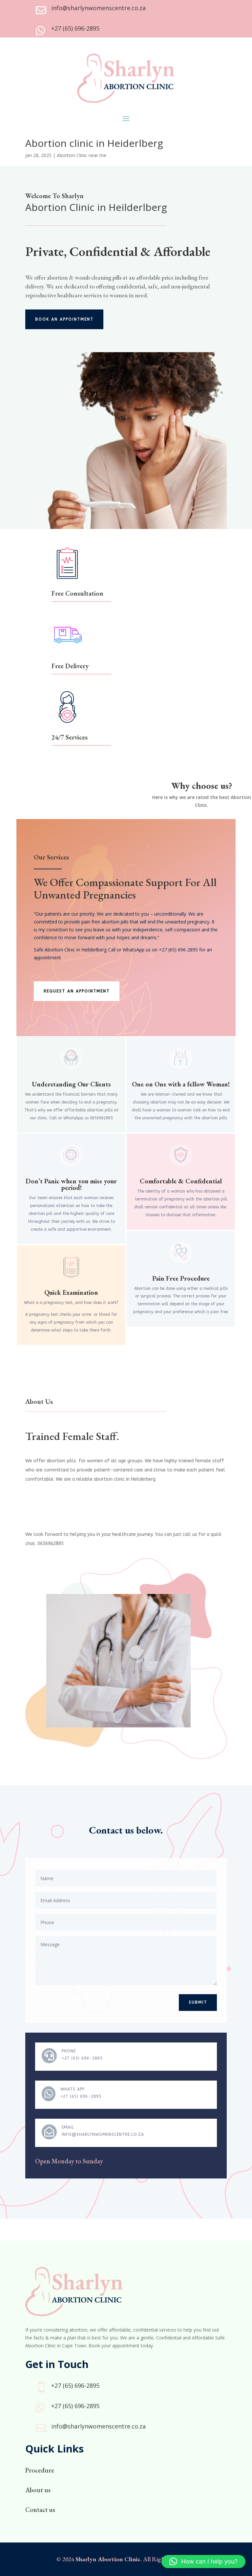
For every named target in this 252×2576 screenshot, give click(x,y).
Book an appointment (64, 319)
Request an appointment (77, 991)
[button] (203, 2561)
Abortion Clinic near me (81, 155)
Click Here (47, 440)
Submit (198, 2002)
